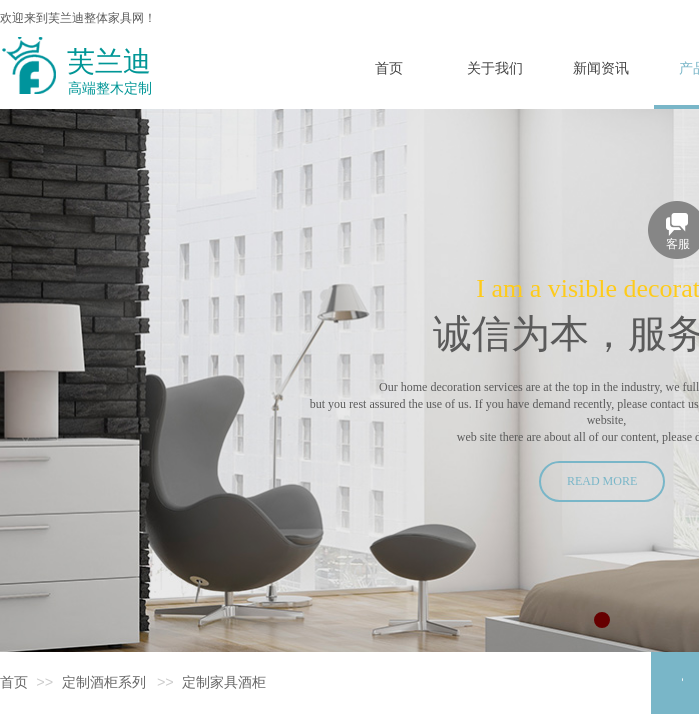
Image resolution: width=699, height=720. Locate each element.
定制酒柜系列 (104, 682)
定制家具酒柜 (224, 682)
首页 (14, 682)
